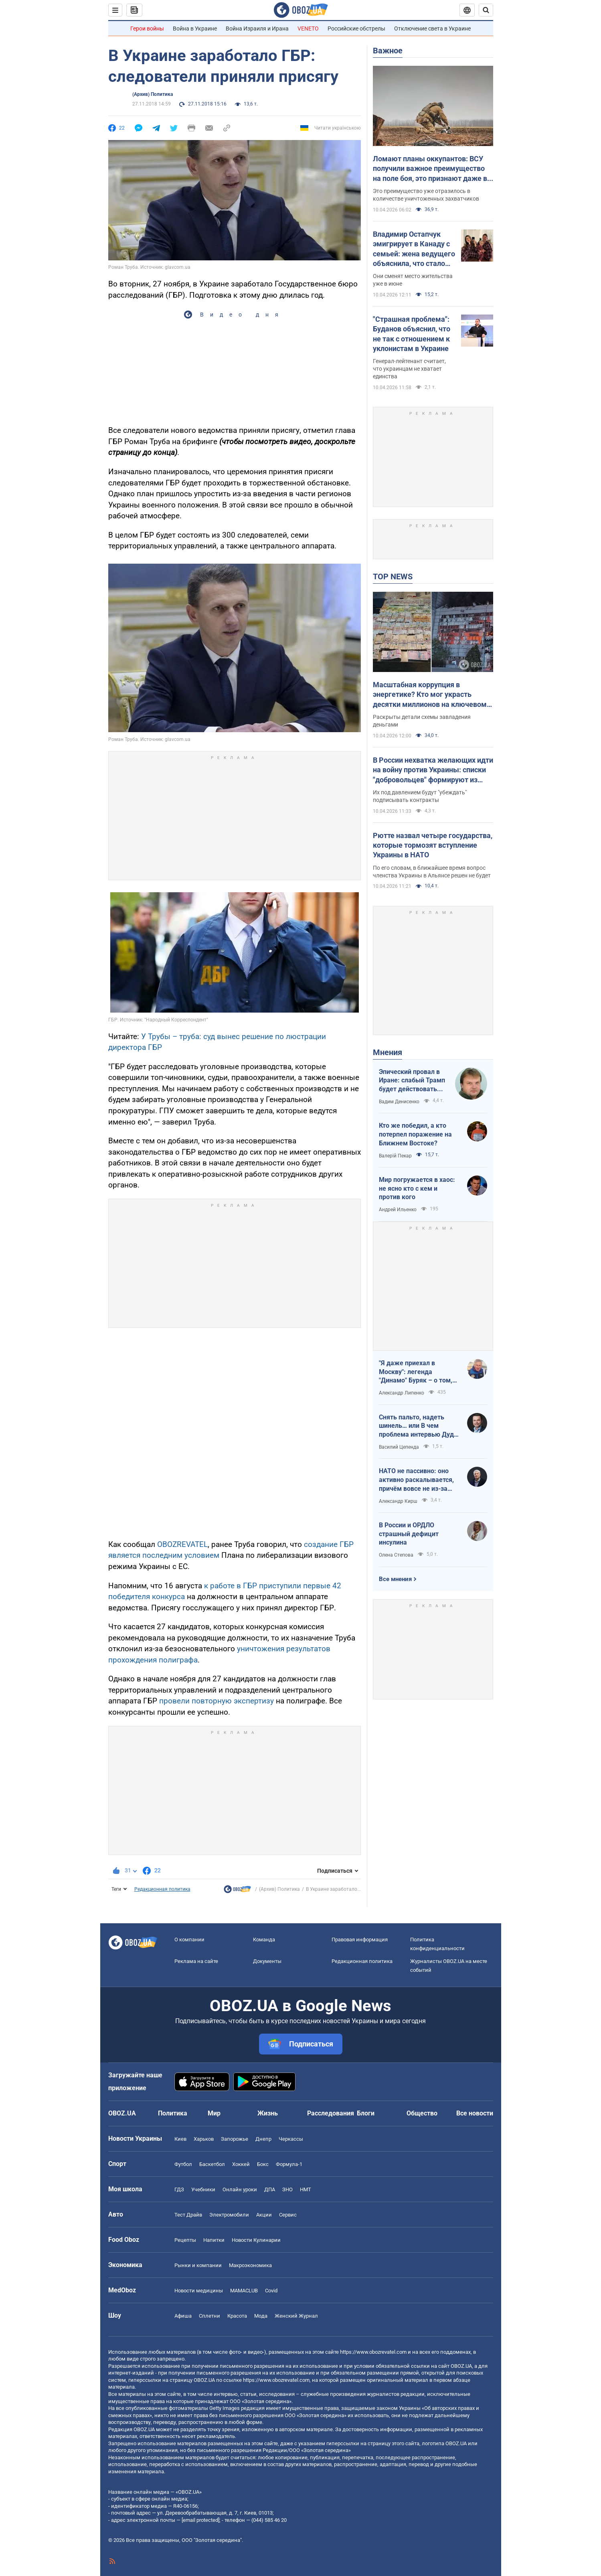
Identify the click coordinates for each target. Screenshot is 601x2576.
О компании (189, 1940)
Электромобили (229, 2215)
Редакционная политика (162, 1889)
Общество (422, 2113)
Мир (214, 2113)
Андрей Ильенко (398, 1209)
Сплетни (209, 2316)
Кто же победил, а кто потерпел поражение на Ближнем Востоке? (415, 1134)
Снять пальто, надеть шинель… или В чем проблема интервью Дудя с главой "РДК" (418, 1426)
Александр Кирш (398, 1501)
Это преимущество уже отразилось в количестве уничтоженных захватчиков (426, 195)
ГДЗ (179, 2189)
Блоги (365, 2113)
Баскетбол (212, 2164)
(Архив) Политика (152, 94)
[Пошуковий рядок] (486, 10)
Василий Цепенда (399, 1447)
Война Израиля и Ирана (257, 28)
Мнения (387, 1052)
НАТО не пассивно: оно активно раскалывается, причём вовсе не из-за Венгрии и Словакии (416, 1480)
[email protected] (200, 2520)
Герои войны (147, 28)
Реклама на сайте (196, 1961)
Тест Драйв (188, 2215)
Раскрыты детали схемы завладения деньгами (422, 721)
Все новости (474, 2113)
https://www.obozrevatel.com (373, 2352)
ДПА (269, 2189)
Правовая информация (360, 1940)
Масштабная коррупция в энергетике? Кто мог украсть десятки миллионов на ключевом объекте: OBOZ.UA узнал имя (430, 694)
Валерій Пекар (395, 1156)
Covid (271, 2291)
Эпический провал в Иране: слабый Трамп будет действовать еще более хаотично (412, 1081)
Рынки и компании (198, 2265)
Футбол (183, 2164)
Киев (180, 2139)
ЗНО (287, 2189)
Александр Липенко (401, 1393)
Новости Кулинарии (256, 2240)
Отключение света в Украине (432, 28)
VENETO (308, 28)
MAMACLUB (244, 2291)
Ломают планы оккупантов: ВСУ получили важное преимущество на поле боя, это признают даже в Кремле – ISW (430, 168)
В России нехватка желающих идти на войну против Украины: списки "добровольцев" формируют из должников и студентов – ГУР (433, 770)
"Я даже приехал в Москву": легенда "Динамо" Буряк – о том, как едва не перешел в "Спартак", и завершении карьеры (416, 1372)
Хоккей (241, 2164)
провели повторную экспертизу (216, 1700)
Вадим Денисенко (399, 1101)
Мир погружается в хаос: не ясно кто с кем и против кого (417, 1188)
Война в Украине (195, 28)
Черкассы (291, 2139)
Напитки (214, 2240)
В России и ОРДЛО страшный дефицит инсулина (409, 1533)
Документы (267, 1961)
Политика (172, 2113)
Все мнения (395, 1579)
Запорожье (234, 2139)
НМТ (305, 2189)
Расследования (330, 2113)
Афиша (183, 2316)
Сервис (288, 2215)
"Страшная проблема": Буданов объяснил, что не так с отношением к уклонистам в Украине (411, 334)
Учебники (203, 2189)
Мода (260, 2316)
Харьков (204, 2139)
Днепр (263, 2139)
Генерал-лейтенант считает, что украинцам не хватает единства (409, 369)
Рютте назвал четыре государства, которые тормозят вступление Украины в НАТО (432, 845)
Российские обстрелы (356, 28)
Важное (388, 50)
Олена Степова (396, 1555)
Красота (237, 2316)
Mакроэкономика (250, 2265)
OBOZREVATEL (182, 1544)
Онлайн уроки (240, 2189)
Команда (264, 1940)
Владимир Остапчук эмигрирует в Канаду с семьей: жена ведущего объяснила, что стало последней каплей (414, 249)
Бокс (263, 2164)
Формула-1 (289, 2164)
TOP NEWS (393, 576)
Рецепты (185, 2240)
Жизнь (267, 2113)
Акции (264, 2215)
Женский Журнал (296, 2316)
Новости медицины (198, 2291)
